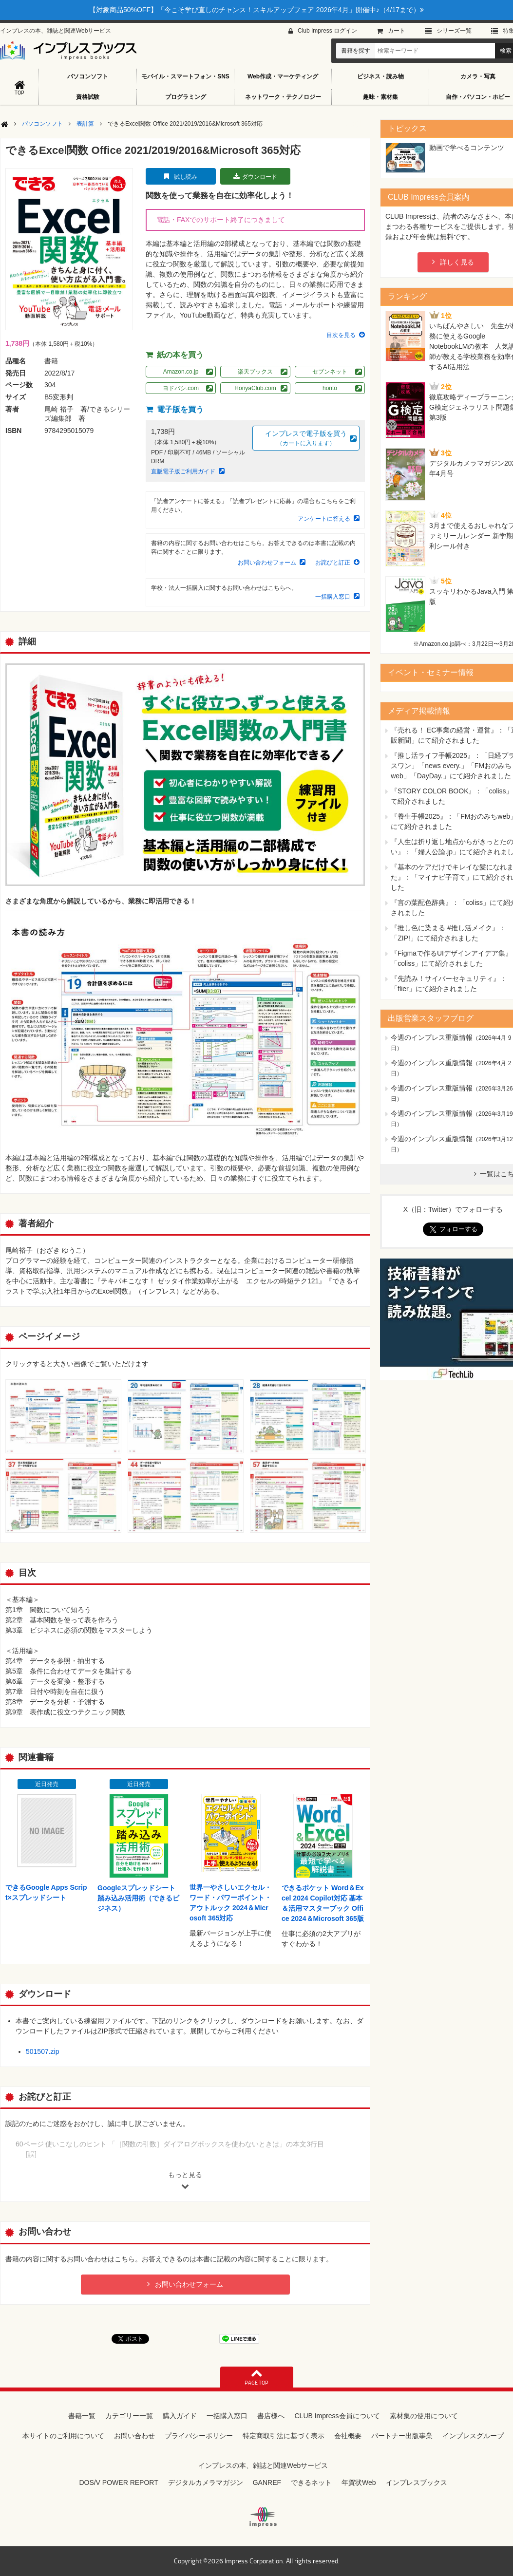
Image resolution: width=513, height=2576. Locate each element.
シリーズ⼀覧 (454, 30)
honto (330, 388)
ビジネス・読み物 (380, 76)
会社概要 (347, 2436)
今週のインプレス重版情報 (432, 1037)
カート (396, 30)
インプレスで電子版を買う (306, 439)
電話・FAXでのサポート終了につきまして (220, 220)
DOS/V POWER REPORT (118, 2482)
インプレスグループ (473, 2436)
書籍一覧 (81, 2416)
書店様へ (271, 2416)
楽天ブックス (255, 371)
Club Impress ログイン (327, 30)
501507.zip (42, 2051)
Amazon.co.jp (181, 371)
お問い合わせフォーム (267, 562)
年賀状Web (359, 2482)
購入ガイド (180, 2416)
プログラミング (185, 97)
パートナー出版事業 (402, 2436)
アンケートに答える (324, 518)
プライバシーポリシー (199, 2436)
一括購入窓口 (332, 596)
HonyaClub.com (255, 388)
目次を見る (341, 335)
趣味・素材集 (380, 97)
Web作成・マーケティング (282, 76)
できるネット (311, 2482)
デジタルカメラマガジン (205, 2482)
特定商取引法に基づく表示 (283, 2436)
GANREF (267, 2482)
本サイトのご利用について (63, 2436)
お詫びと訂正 (332, 562)
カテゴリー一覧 (129, 2416)
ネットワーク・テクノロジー (283, 97)
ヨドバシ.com (181, 388)
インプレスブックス (416, 2482)
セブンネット (329, 371)
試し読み (185, 176)
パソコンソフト (87, 76)
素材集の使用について (424, 2416)
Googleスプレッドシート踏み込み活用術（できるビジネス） (138, 1898)
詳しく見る (457, 262)
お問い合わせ (134, 2436)
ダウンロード (259, 176)
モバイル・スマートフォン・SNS (185, 76)
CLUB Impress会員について (337, 2416)
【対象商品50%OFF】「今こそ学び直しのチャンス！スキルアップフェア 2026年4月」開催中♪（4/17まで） (256, 10)
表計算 (85, 123)
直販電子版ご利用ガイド (183, 471)
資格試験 (87, 97)
